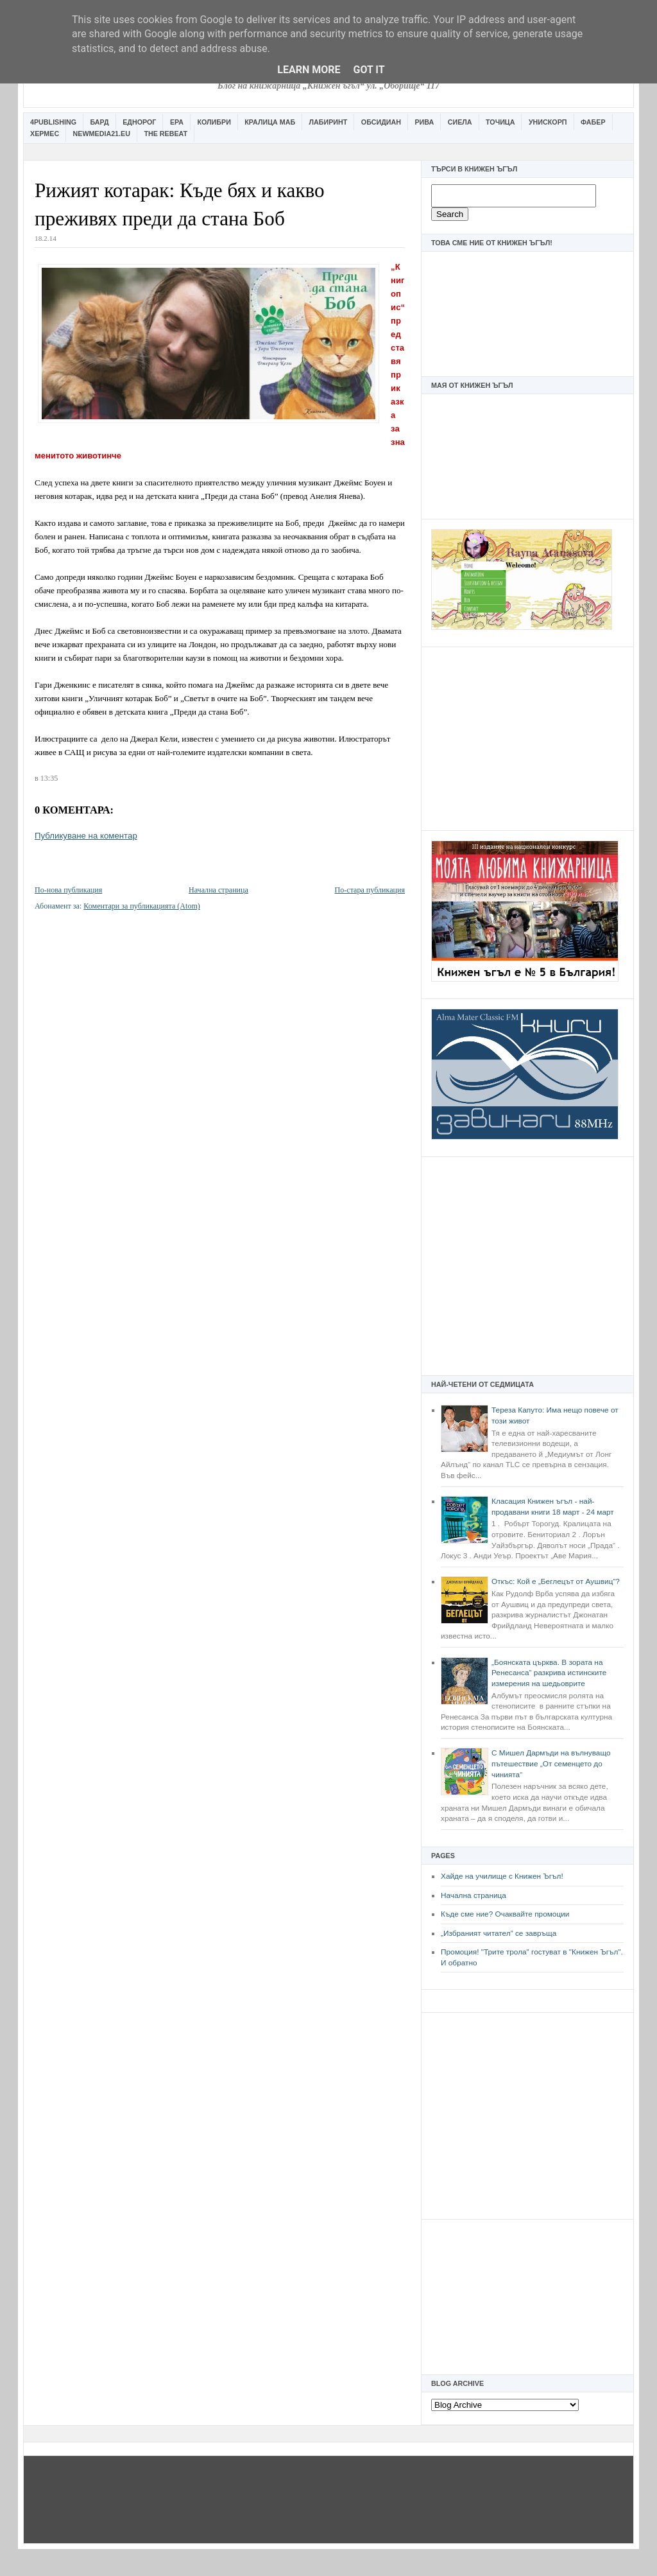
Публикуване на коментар (86, 835)
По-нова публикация (68, 889)
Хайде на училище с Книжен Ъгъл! (502, 1876)
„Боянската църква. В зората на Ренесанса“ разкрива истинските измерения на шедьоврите (548, 1673)
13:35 (49, 778)
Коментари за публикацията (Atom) (141, 905)
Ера (176, 122)
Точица (500, 122)
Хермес (44, 133)
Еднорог (139, 122)
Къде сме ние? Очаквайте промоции (505, 1914)
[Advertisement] (527, 737)
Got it (368, 70)
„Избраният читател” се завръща (498, 1933)
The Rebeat (165, 133)
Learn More (308, 70)
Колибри (213, 122)
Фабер (593, 122)
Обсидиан (381, 122)
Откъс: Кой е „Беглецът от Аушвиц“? (555, 1581)
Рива (424, 122)
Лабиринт (328, 122)
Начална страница (473, 1895)
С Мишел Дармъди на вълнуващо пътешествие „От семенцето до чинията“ (551, 1763)
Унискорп (548, 122)
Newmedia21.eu (101, 133)
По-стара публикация (370, 889)
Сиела (460, 122)
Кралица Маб (269, 122)
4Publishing (53, 122)
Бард (99, 122)
